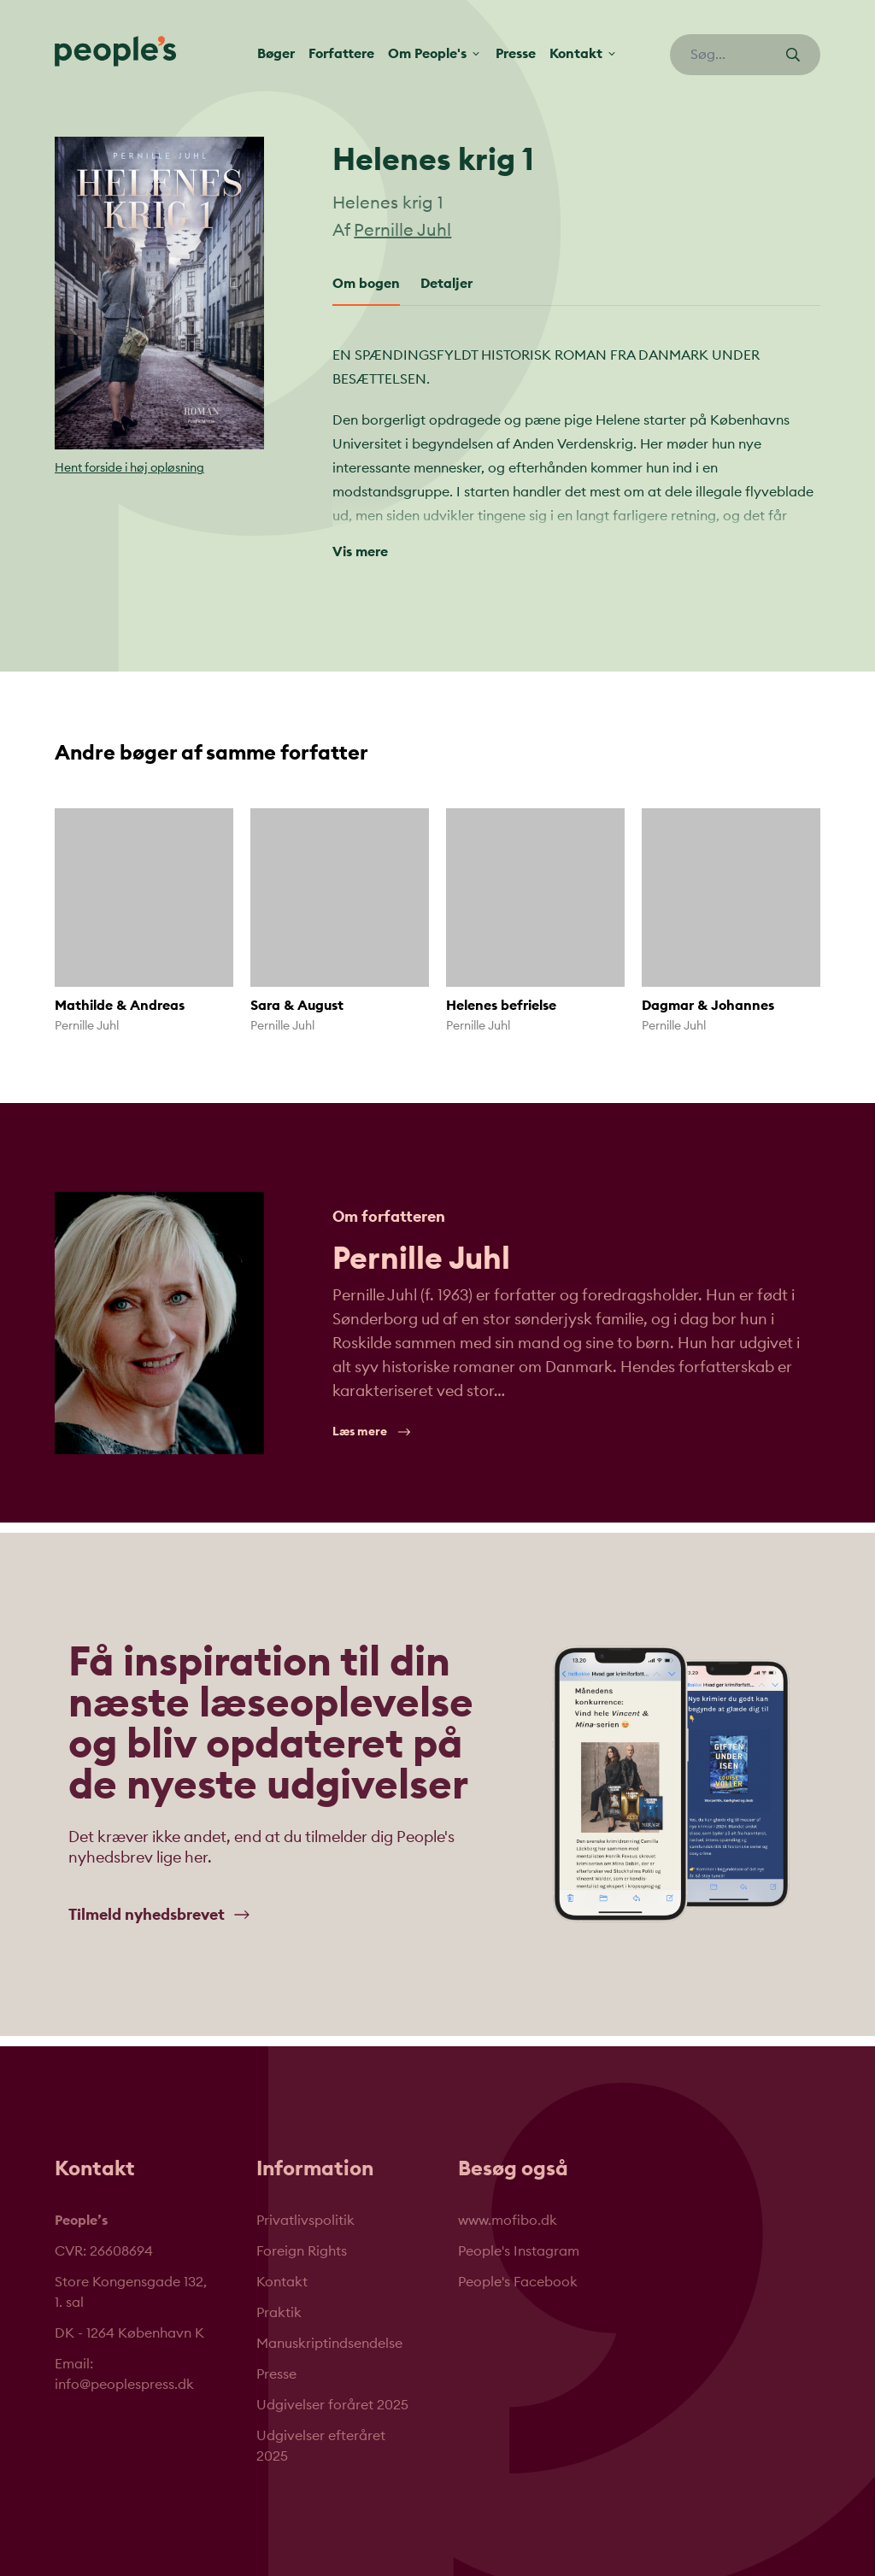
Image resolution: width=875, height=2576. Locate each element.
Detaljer (446, 283)
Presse (516, 54)
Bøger (276, 54)
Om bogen (366, 283)
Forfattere (341, 54)
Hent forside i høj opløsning (129, 468)
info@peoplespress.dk (124, 2384)
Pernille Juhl (402, 230)
